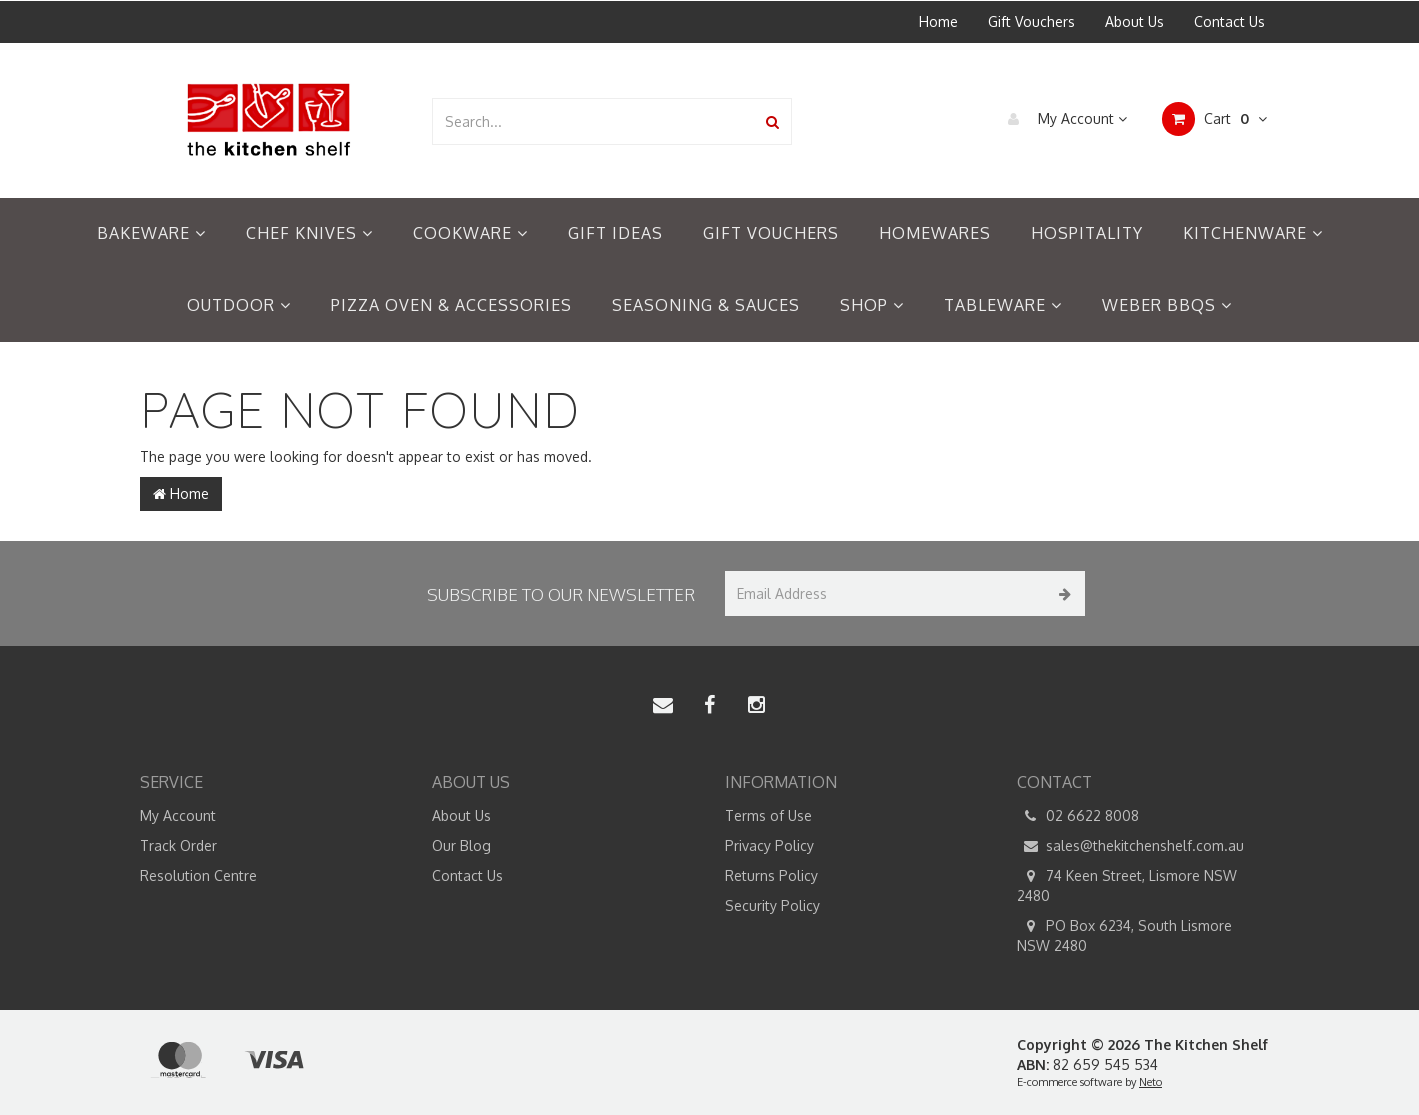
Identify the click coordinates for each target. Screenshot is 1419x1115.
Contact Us (1229, 21)
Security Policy (772, 905)
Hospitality (1087, 233)
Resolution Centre (198, 875)
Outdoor (239, 305)
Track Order (178, 845)
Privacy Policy (769, 845)
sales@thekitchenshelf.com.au (1130, 846)
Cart (1214, 119)
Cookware (470, 233)
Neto (1150, 1082)
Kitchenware (1253, 233)
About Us (1134, 21)
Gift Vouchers (1031, 21)
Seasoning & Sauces (706, 305)
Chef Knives (309, 233)
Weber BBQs (1167, 305)
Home (938, 21)
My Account (1062, 119)
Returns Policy (771, 875)
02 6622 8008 (1078, 816)
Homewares (935, 233)
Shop (872, 305)
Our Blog (461, 845)
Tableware (1003, 305)
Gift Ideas (615, 233)
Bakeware (151, 233)
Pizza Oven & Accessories (451, 305)
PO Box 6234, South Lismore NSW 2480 (1124, 935)
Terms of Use (768, 815)
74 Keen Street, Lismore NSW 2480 (1127, 885)
